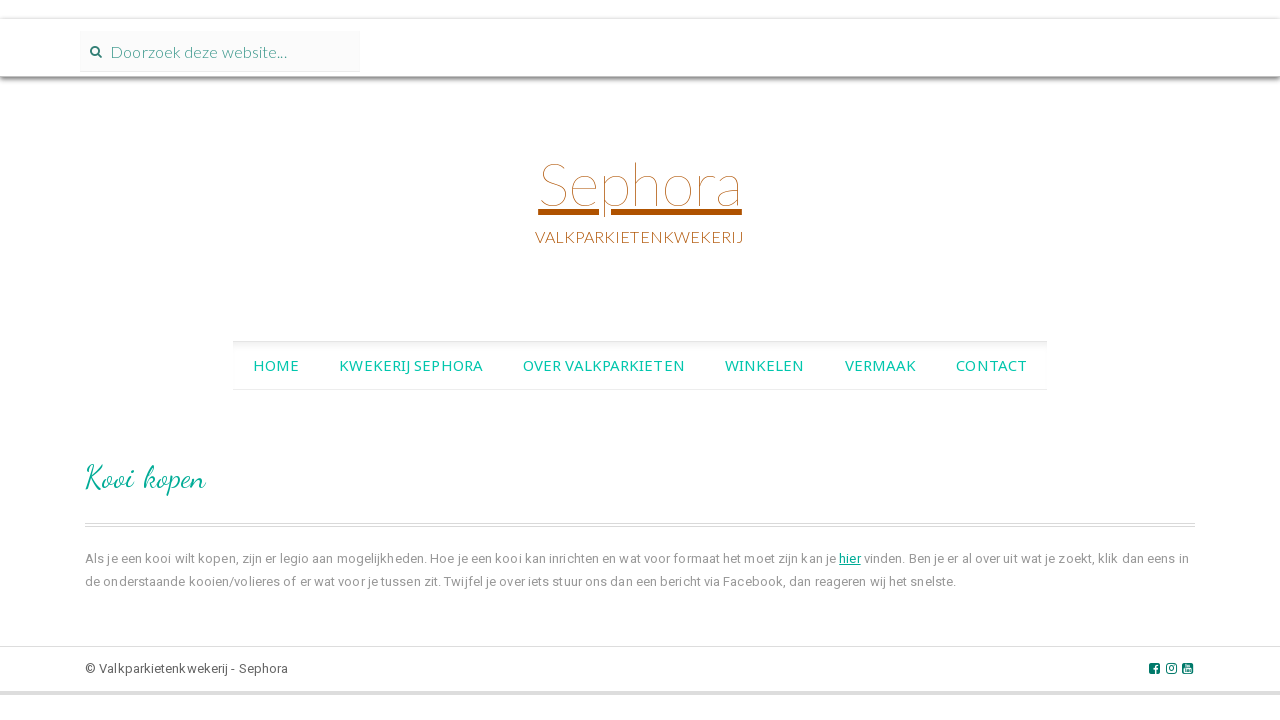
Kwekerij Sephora (411, 370)
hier (849, 563)
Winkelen (765, 370)
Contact (991, 370)
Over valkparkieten (604, 370)
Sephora (640, 189)
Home (276, 370)
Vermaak (881, 370)
